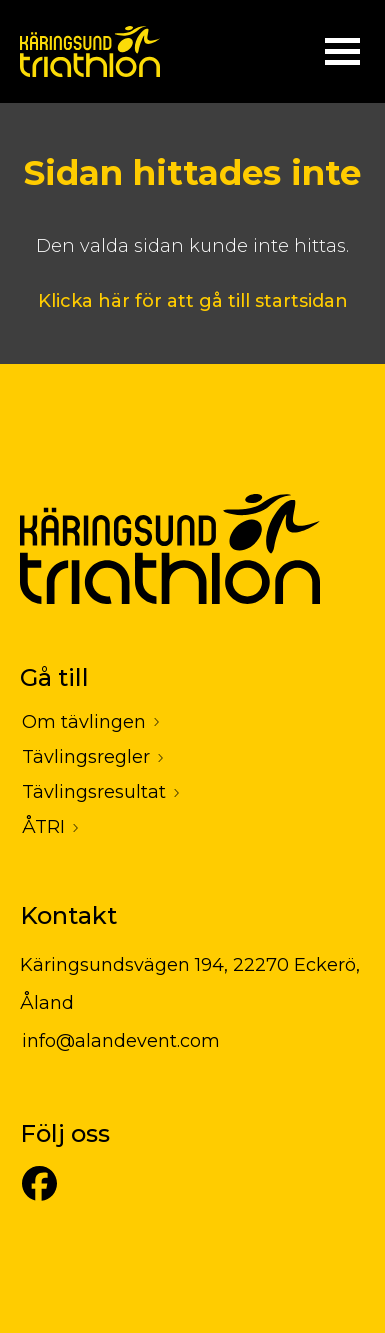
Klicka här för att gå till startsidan (193, 301)
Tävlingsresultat (94, 792)
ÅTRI (43, 827)
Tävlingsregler (86, 757)
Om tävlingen (84, 722)
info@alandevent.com (121, 1041)
